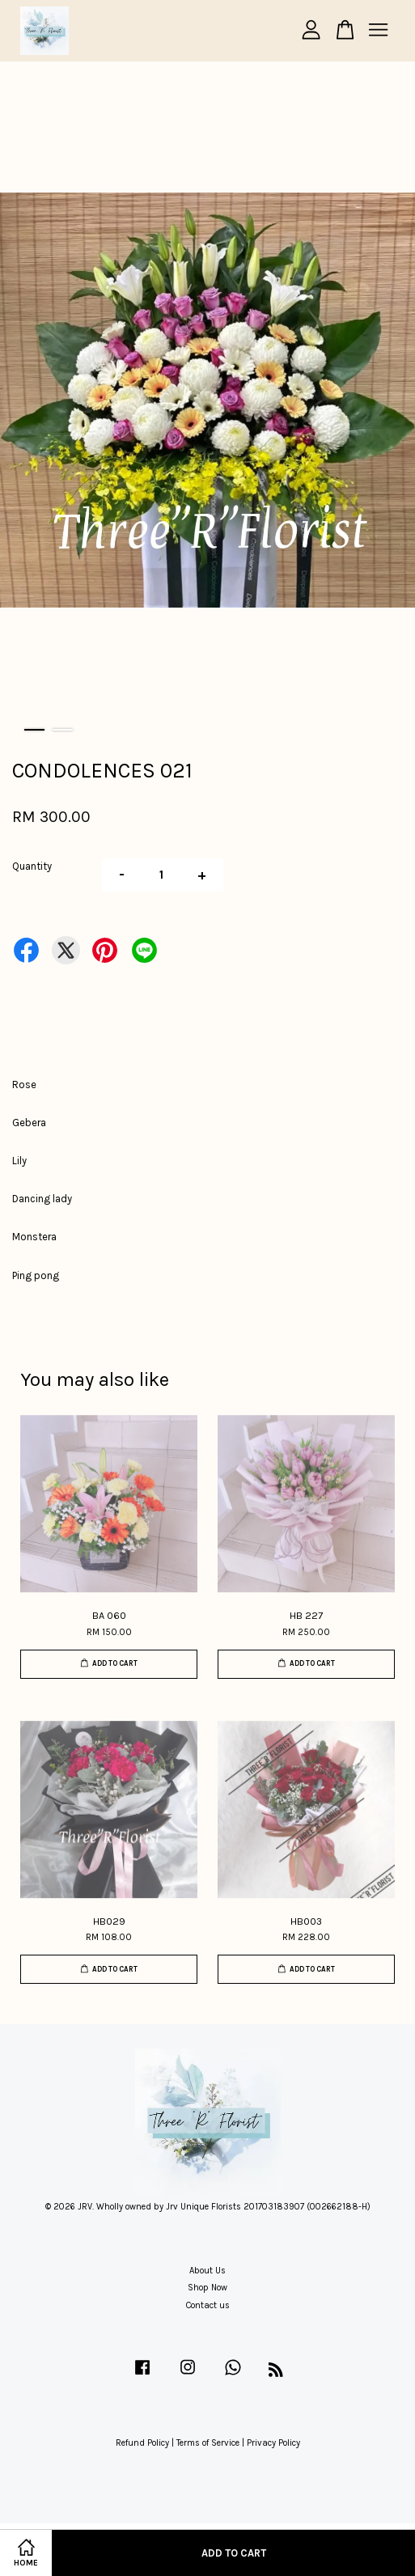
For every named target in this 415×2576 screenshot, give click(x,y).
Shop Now (207, 2287)
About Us (207, 2270)
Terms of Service (207, 2443)
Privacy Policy (273, 2443)
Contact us (208, 2305)
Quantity (32, 866)
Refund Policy (142, 2443)
